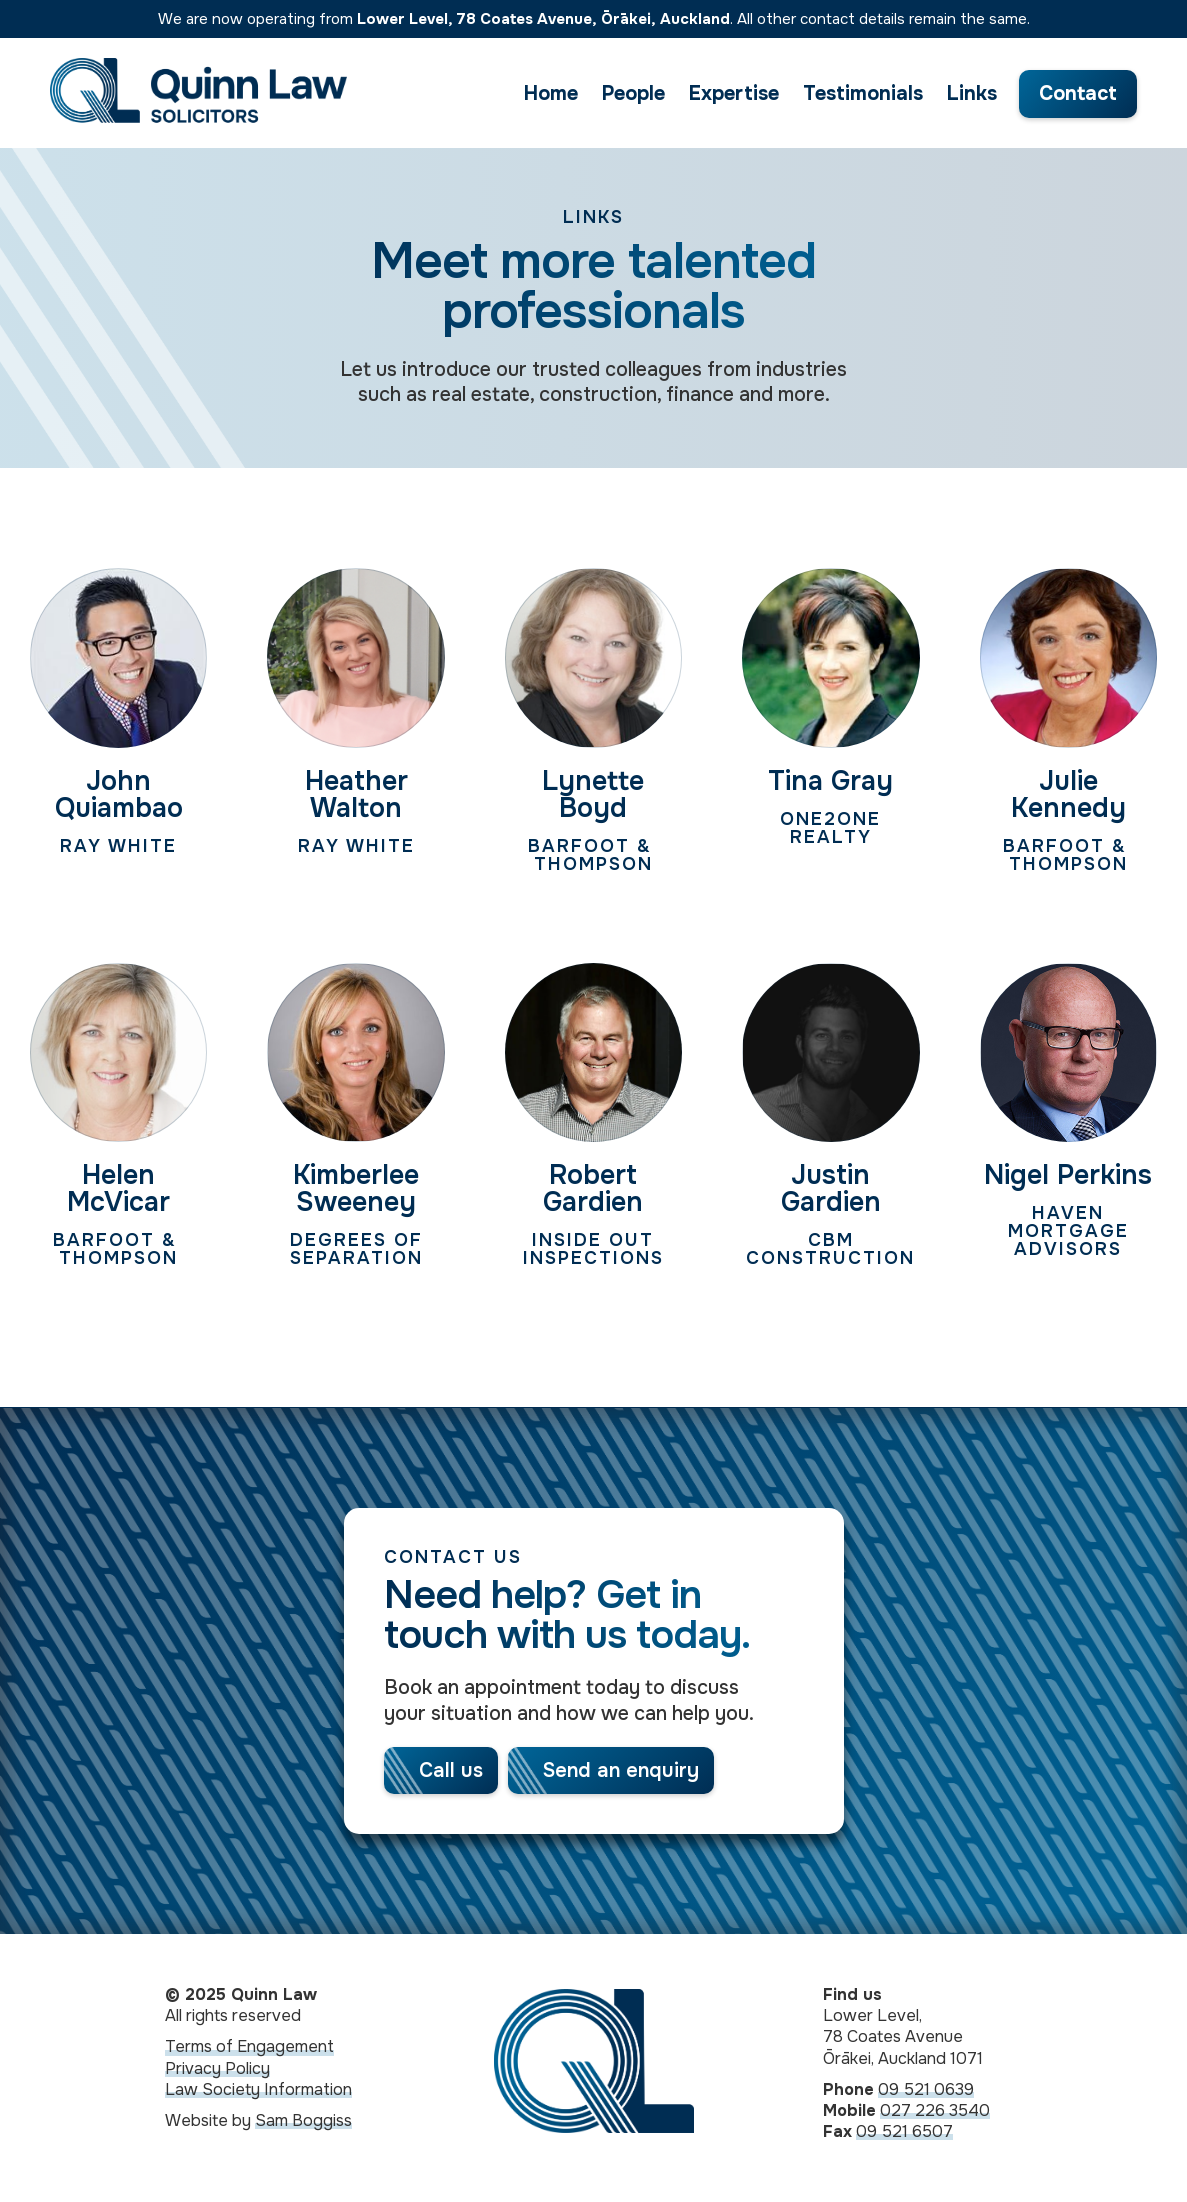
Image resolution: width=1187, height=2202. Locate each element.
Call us (451, 1770)
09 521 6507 (904, 2135)
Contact (1078, 93)
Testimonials (863, 93)
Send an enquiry (621, 1770)
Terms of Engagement (249, 2050)
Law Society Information (258, 2093)
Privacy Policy (217, 2072)
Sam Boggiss (303, 2124)
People (633, 93)
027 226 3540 (935, 2114)
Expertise (734, 93)
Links (972, 93)
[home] (198, 93)
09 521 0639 (926, 2093)
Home (551, 93)
